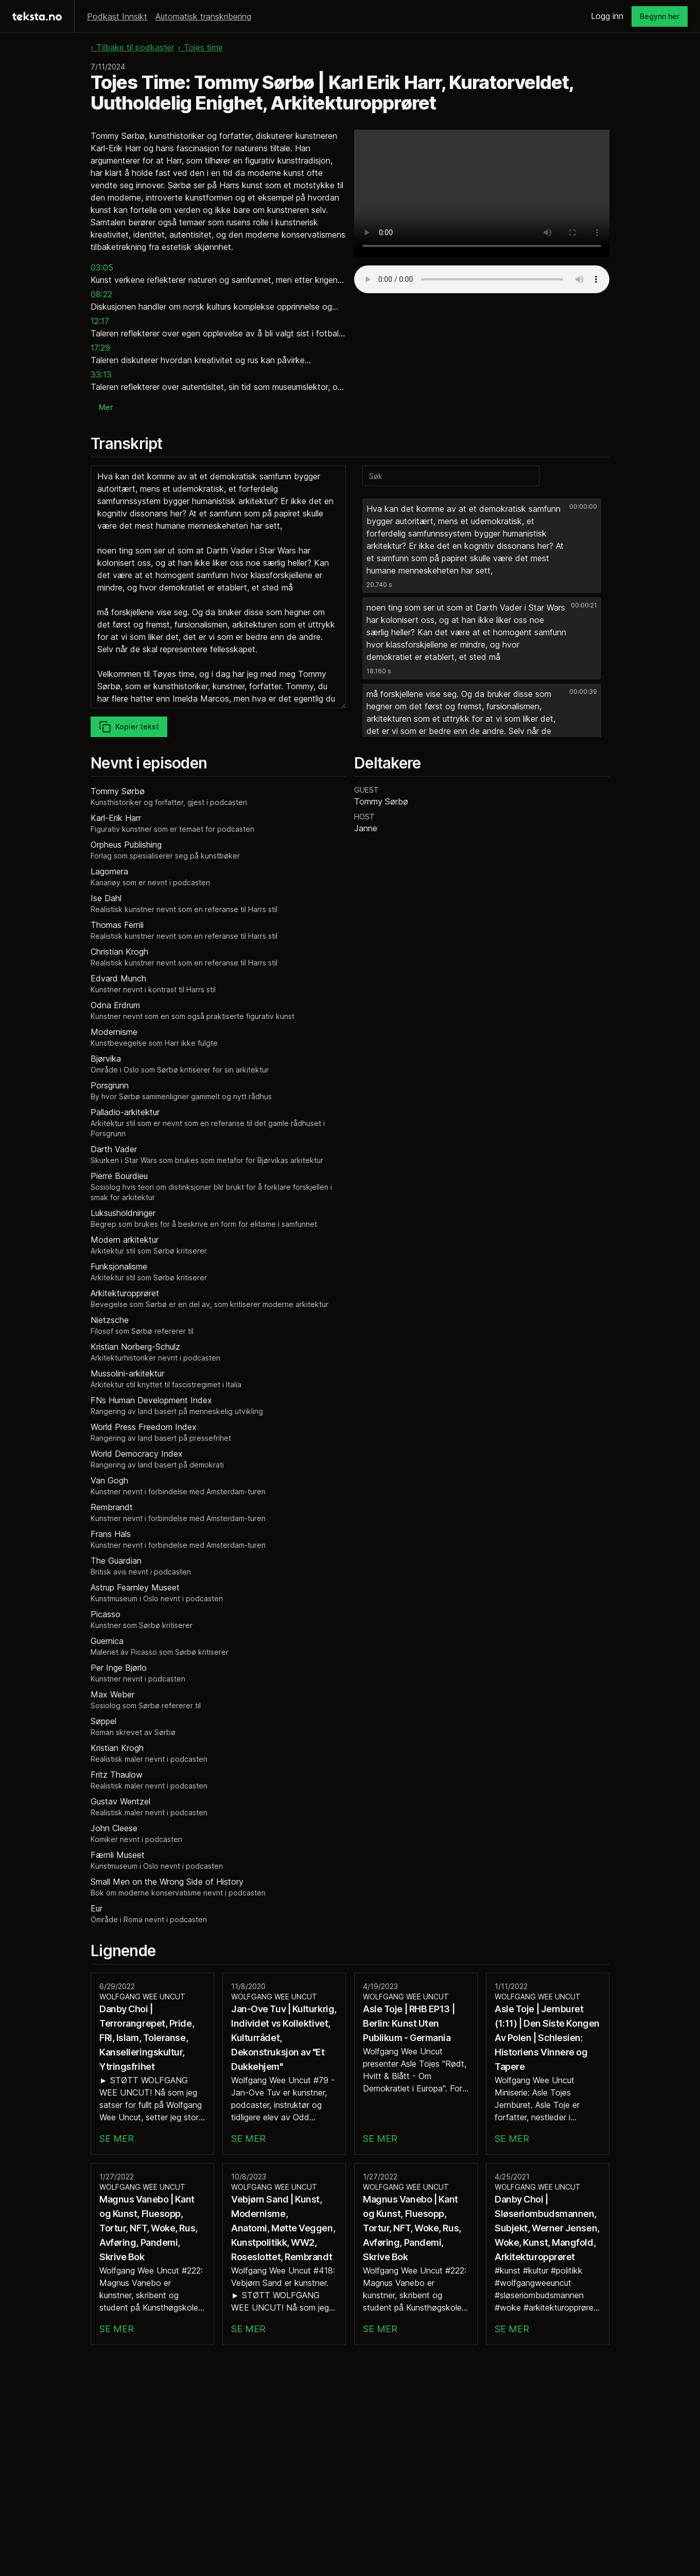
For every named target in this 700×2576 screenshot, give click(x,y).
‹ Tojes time (200, 47)
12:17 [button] (100, 321)
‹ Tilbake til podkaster (132, 47)
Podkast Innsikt (117, 16)
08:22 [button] (101, 294)
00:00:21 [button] (584, 605)
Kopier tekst (129, 727)
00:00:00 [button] (583, 506)
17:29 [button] (100, 348)
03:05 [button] (102, 267)
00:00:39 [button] (583, 691)
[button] (481, 546)
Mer (106, 407)
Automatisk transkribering (203, 16)
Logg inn (607, 16)
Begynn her (659, 16)
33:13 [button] (101, 374)
